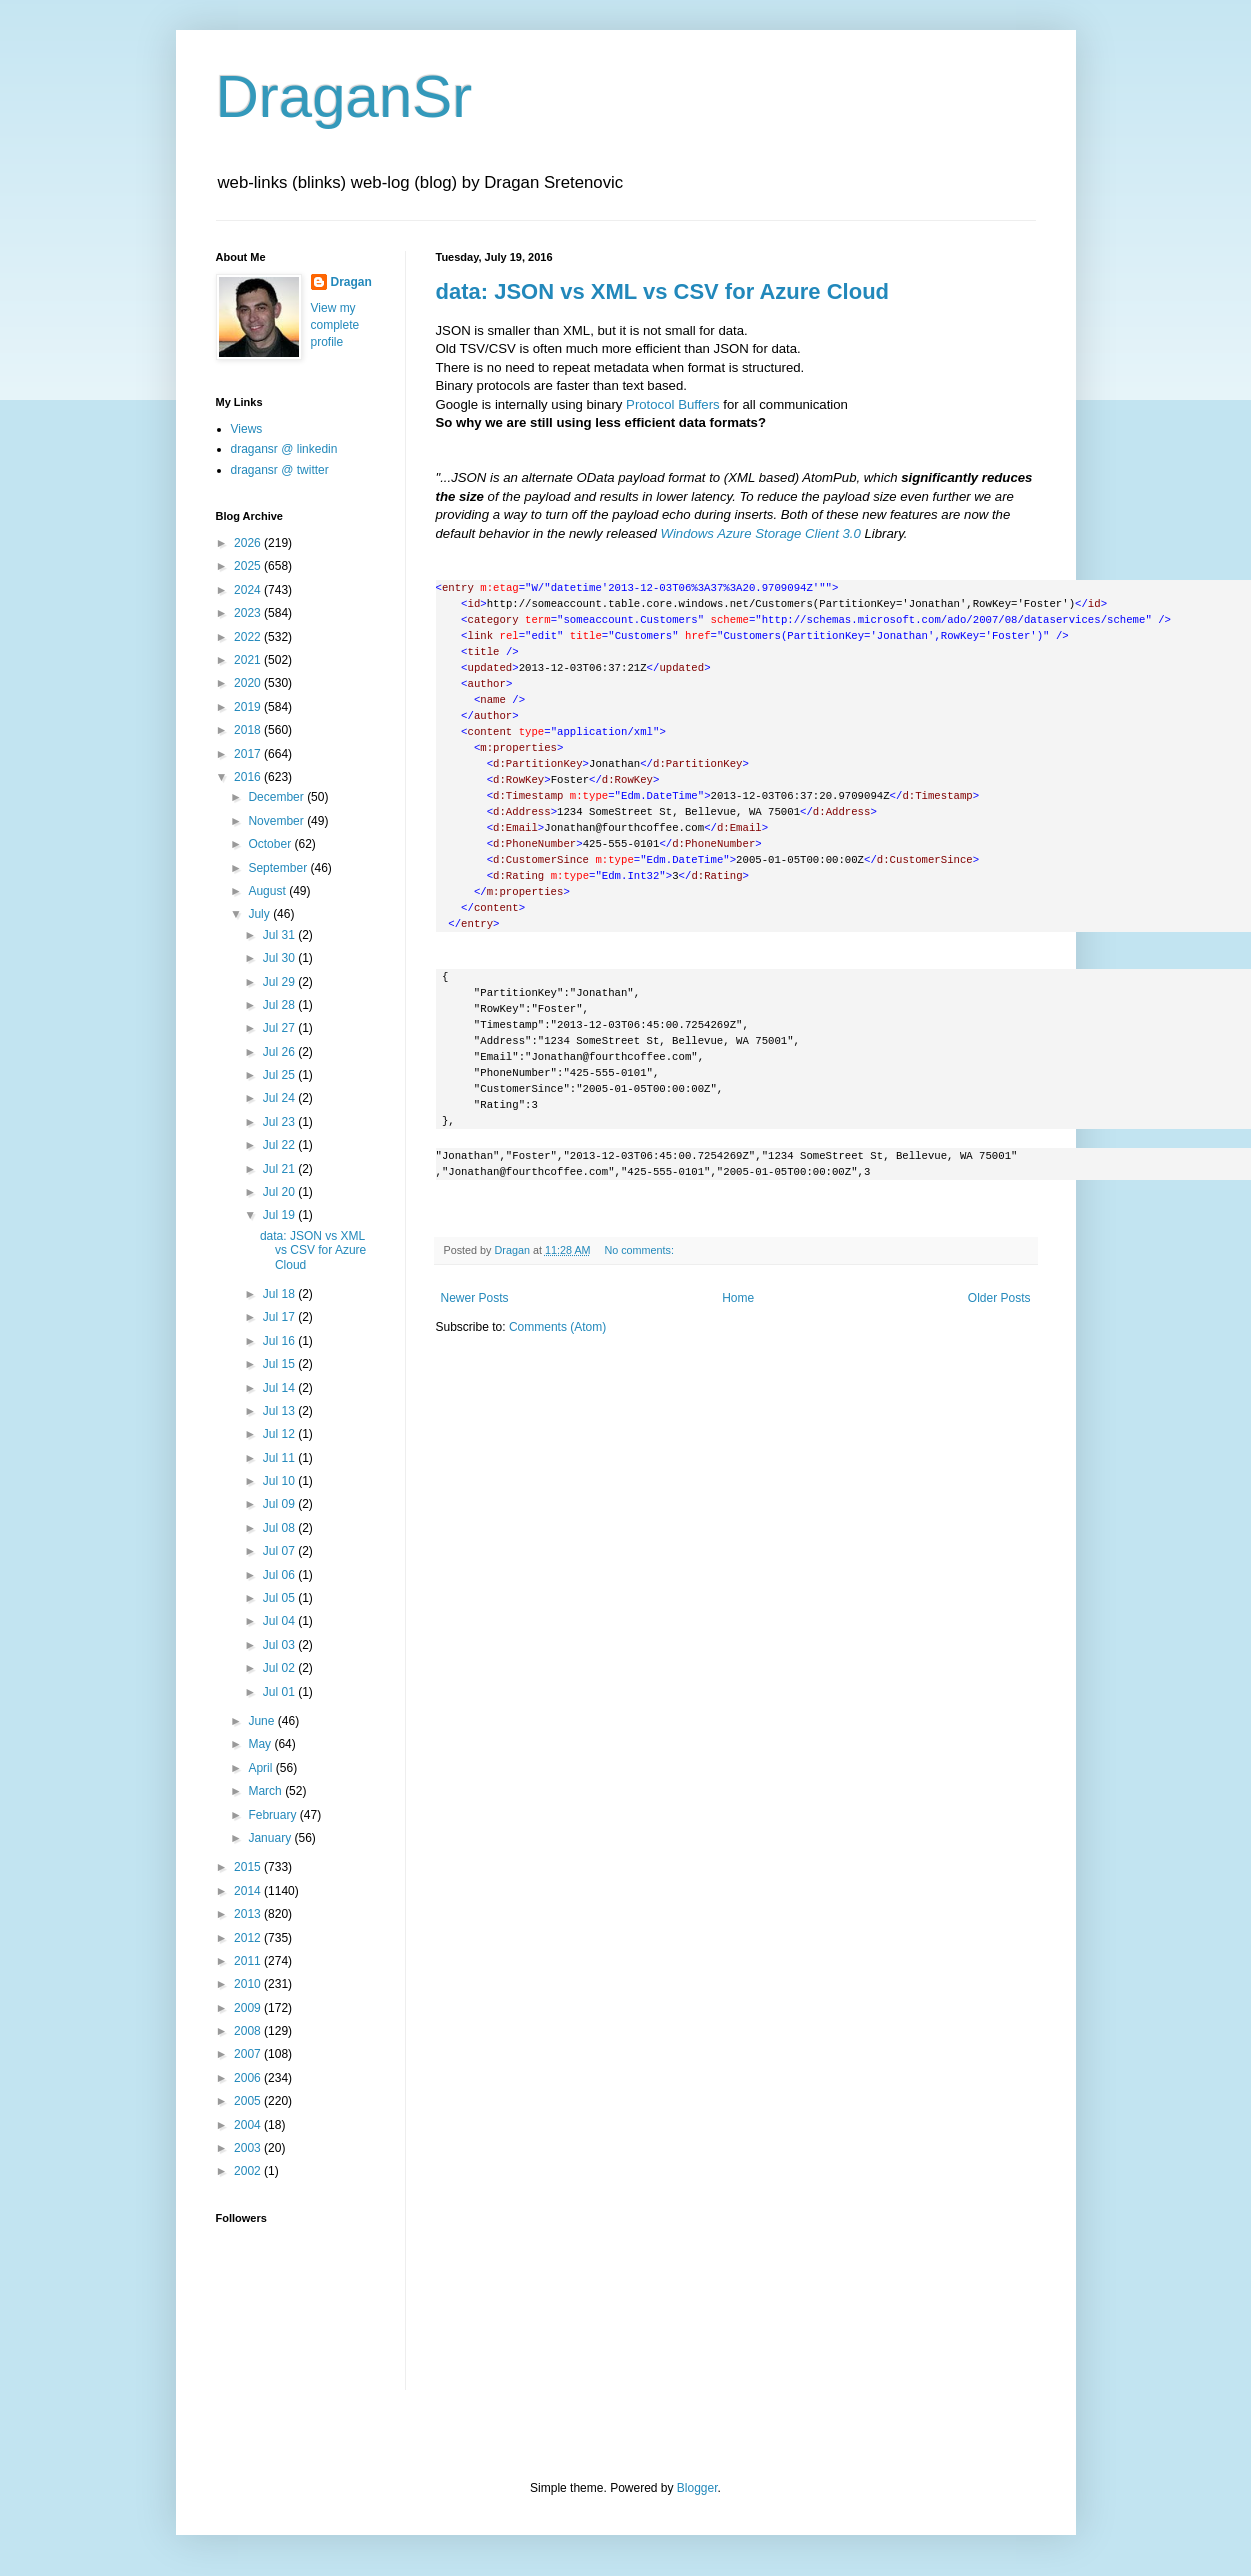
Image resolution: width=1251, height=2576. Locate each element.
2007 (249, 2054)
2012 (249, 1938)
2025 (249, 566)
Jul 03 (280, 1645)
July (260, 914)
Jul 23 (280, 1122)
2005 (249, 2101)
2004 (249, 2125)
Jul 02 (280, 1668)
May (261, 1744)
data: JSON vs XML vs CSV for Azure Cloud (663, 291)
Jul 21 (280, 1169)
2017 (249, 754)
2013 (249, 1914)
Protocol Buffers (673, 404)
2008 (249, 2031)
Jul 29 (280, 982)
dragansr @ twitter (280, 470)
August (268, 891)
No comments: (640, 1250)
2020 (249, 683)
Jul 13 (280, 1411)
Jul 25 (280, 1075)
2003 (249, 2148)
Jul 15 (280, 1364)
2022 (249, 637)
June (262, 1721)
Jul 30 (280, 958)
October (271, 844)
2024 (249, 590)
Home (738, 1298)
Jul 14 (280, 1388)
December (277, 797)
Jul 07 (280, 1551)
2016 (249, 777)
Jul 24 (280, 1098)
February (273, 1815)
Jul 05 (280, 1598)
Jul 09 (280, 1504)
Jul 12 (280, 1434)
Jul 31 (280, 935)
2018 (249, 730)
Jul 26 (280, 1052)
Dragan (351, 282)
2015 (249, 1867)
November (277, 821)
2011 (249, 1961)
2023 (249, 613)
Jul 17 (280, 1317)
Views (247, 429)
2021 (249, 660)
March (266, 1791)
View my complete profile (335, 325)
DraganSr (344, 96)
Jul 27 (280, 1028)
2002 (249, 2171)
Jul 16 (280, 1341)
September (279, 868)
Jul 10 (280, 1481)
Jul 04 (280, 1621)
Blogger (697, 2488)
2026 (249, 543)
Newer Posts (475, 1298)
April (261, 1768)
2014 (249, 1891)
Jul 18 (280, 1294)
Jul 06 (280, 1575)
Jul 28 (280, 1005)
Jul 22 (280, 1145)
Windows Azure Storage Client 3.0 (761, 533)
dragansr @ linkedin (284, 449)
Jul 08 (280, 1528)
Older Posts (999, 1298)
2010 (249, 1984)
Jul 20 (280, 1192)
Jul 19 (280, 1215)
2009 (249, 2008)
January (271, 1838)
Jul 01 (280, 1692)
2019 (249, 707)
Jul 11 (280, 1458)
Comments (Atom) (557, 1327)
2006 (249, 2078)
